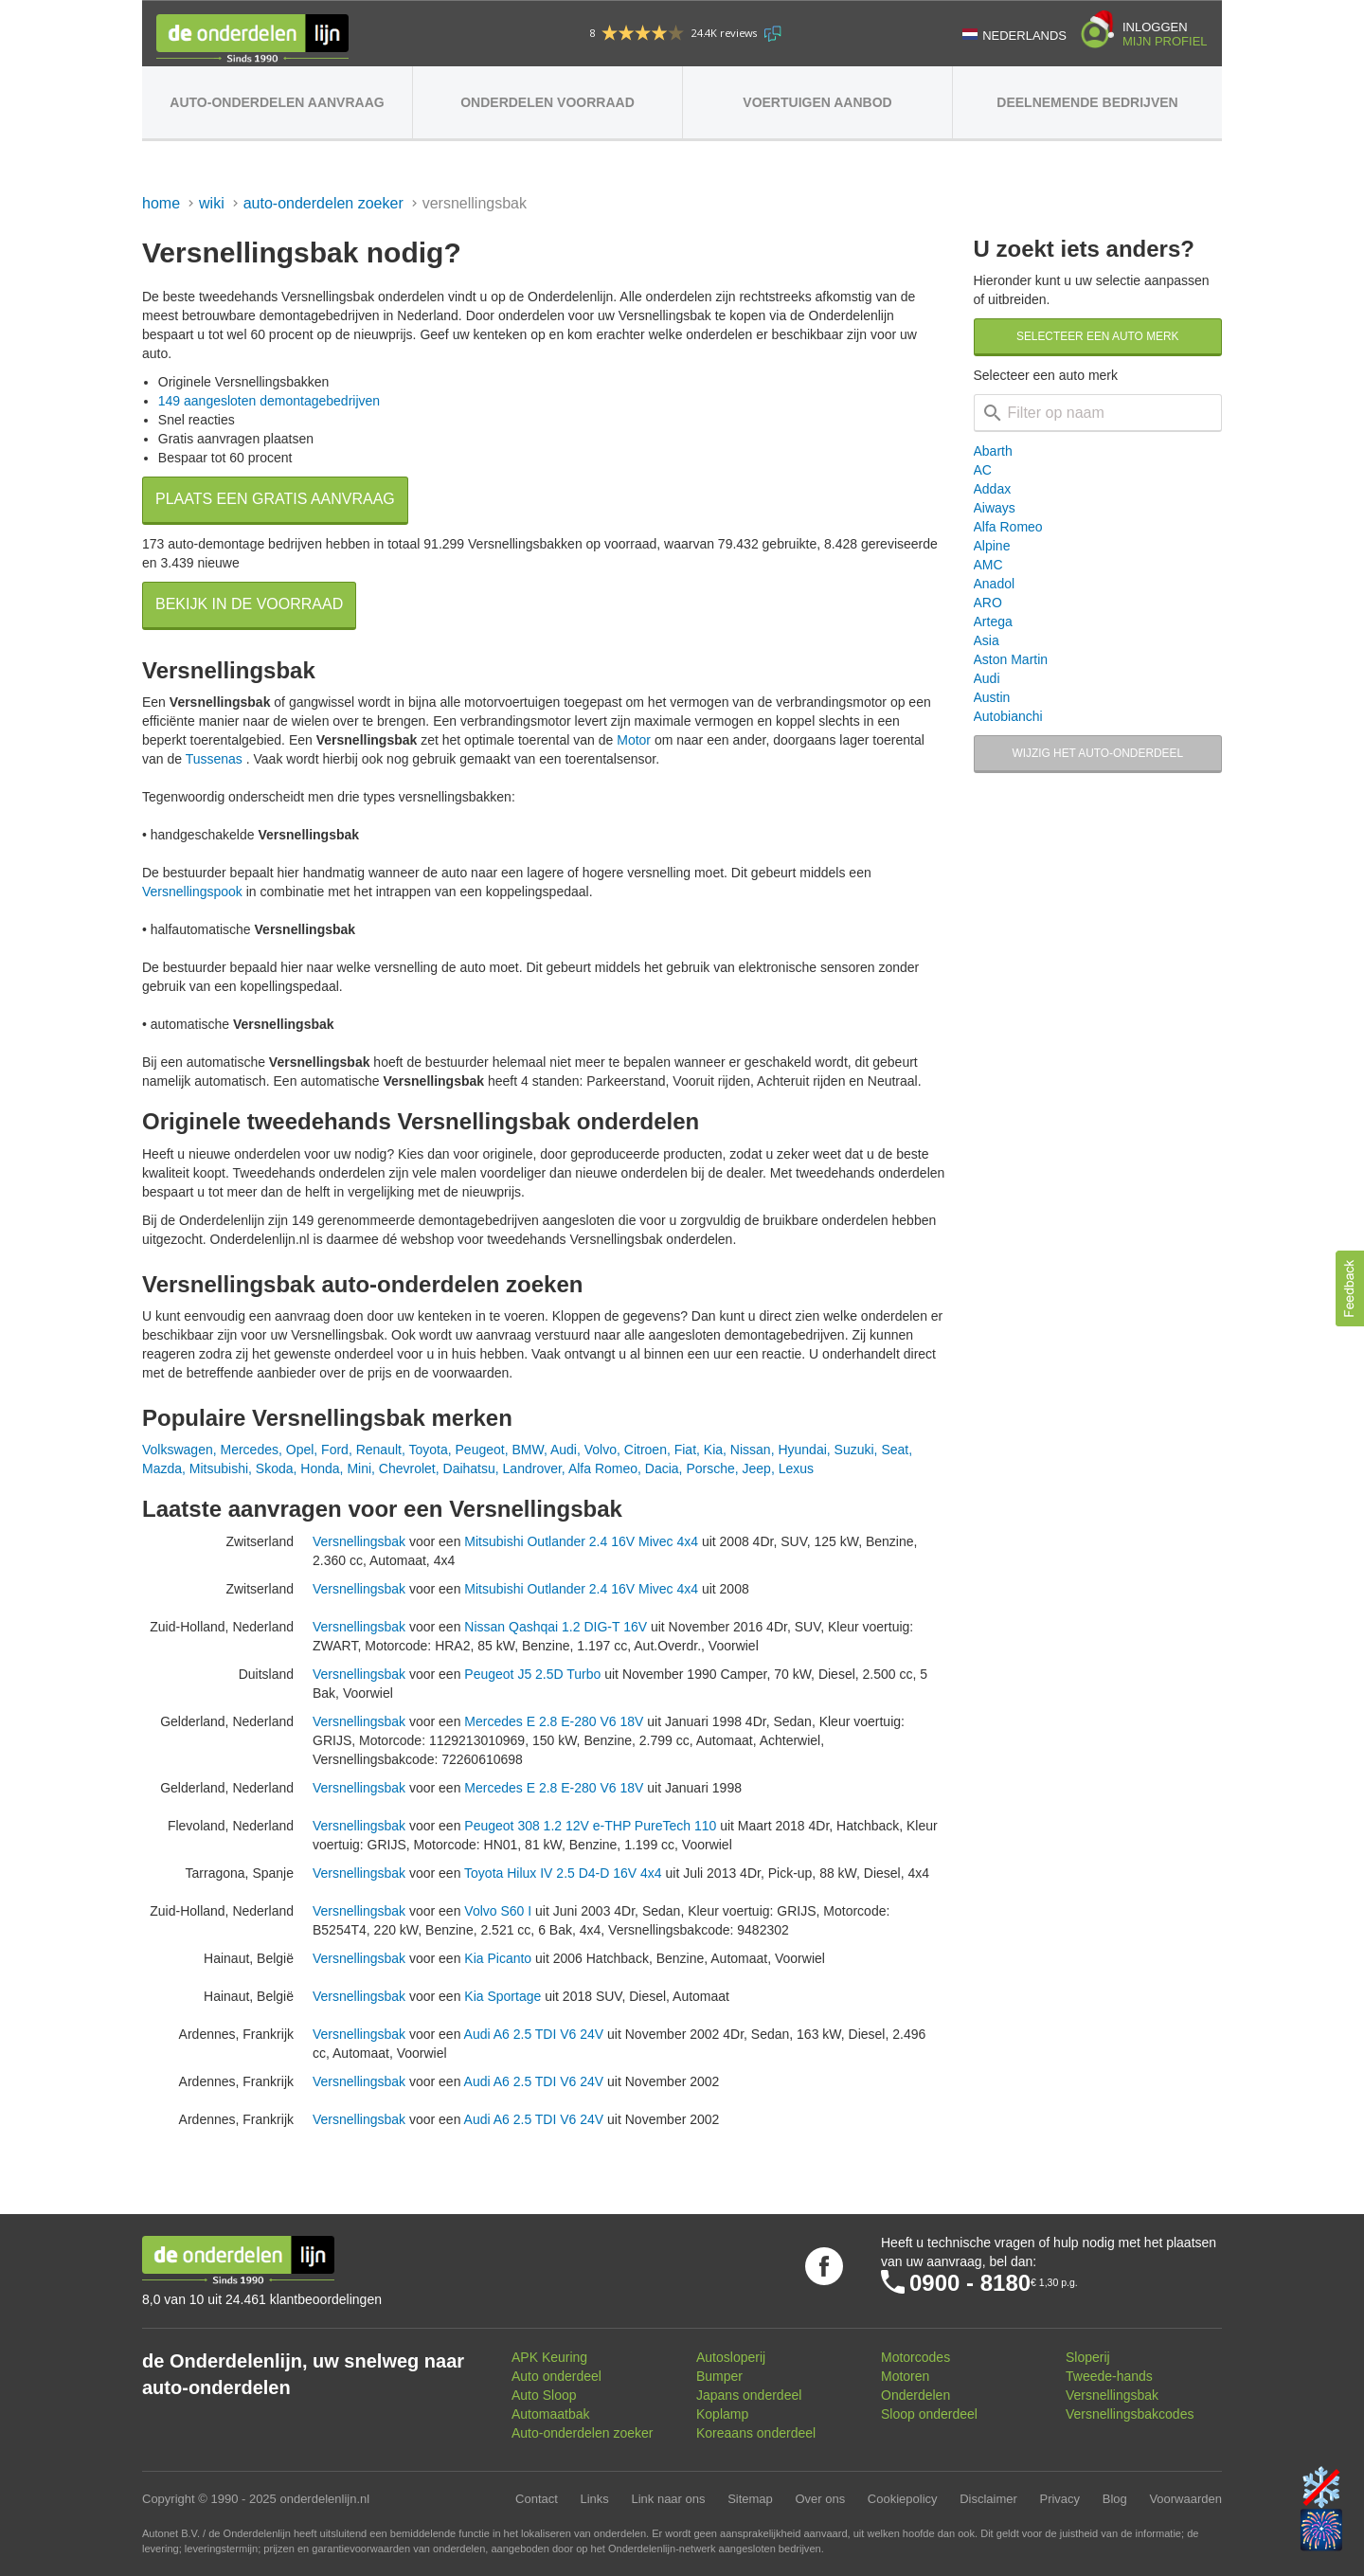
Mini (359, 1468)
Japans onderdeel (748, 2395)
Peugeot (480, 1449)
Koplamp (722, 2414)
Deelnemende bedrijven (1086, 102)
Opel (300, 1449)
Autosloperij (730, 2357)
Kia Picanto (497, 1958)
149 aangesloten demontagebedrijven (269, 400)
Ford (335, 1449)
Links (594, 2499)
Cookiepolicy (903, 2499)
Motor (634, 740)
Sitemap (750, 2499)
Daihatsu (469, 1468)
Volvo (600, 1449)
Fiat (685, 1449)
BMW (527, 1449)
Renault (379, 1449)
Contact (536, 2499)
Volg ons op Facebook (824, 2266)
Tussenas (214, 758)
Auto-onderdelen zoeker (323, 203)
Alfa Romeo (602, 1468)
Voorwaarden (1185, 2499)
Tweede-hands (1109, 2376)
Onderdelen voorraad (547, 102)
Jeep (757, 1468)
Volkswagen (177, 1449)
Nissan (750, 1449)
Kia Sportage (502, 1996)
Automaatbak (551, 2414)
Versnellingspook (192, 891)
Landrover (532, 1468)
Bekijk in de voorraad (249, 604)
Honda (319, 1468)
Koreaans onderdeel (756, 2433)
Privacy (1059, 2499)
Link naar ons (668, 2499)
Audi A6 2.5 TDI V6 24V (534, 2034)
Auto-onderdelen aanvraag (277, 102)
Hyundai (802, 1449)
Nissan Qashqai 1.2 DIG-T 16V (555, 1626)
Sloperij (1088, 2357)
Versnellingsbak (359, 1541)
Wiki (211, 203)
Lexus (796, 1468)
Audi (563, 1449)
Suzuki (854, 1449)
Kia (713, 1449)
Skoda (275, 1468)
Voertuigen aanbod (817, 102)
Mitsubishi (218, 1468)
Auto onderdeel (556, 2376)
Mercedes (249, 1449)
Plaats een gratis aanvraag (275, 499)
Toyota (427, 1449)
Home (161, 203)
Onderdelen (915, 2395)
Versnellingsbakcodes (1130, 2414)
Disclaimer (988, 2499)
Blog (1115, 2499)
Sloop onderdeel (929, 2414)
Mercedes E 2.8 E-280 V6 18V (553, 1721)
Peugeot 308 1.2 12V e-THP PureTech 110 (590, 1825)
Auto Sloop (544, 2395)
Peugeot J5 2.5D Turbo (532, 1674)
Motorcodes (915, 2357)
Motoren (905, 2376)
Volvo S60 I (497, 1910)
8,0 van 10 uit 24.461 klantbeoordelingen (262, 2299)
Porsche (710, 1468)
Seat (894, 1449)
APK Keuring (549, 2357)
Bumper (719, 2376)
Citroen (645, 1449)
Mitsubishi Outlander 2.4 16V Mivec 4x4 (581, 1541)
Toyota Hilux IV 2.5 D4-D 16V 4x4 (563, 1873)
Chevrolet (407, 1468)
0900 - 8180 (970, 2283)
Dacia (662, 1468)
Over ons (820, 2499)
